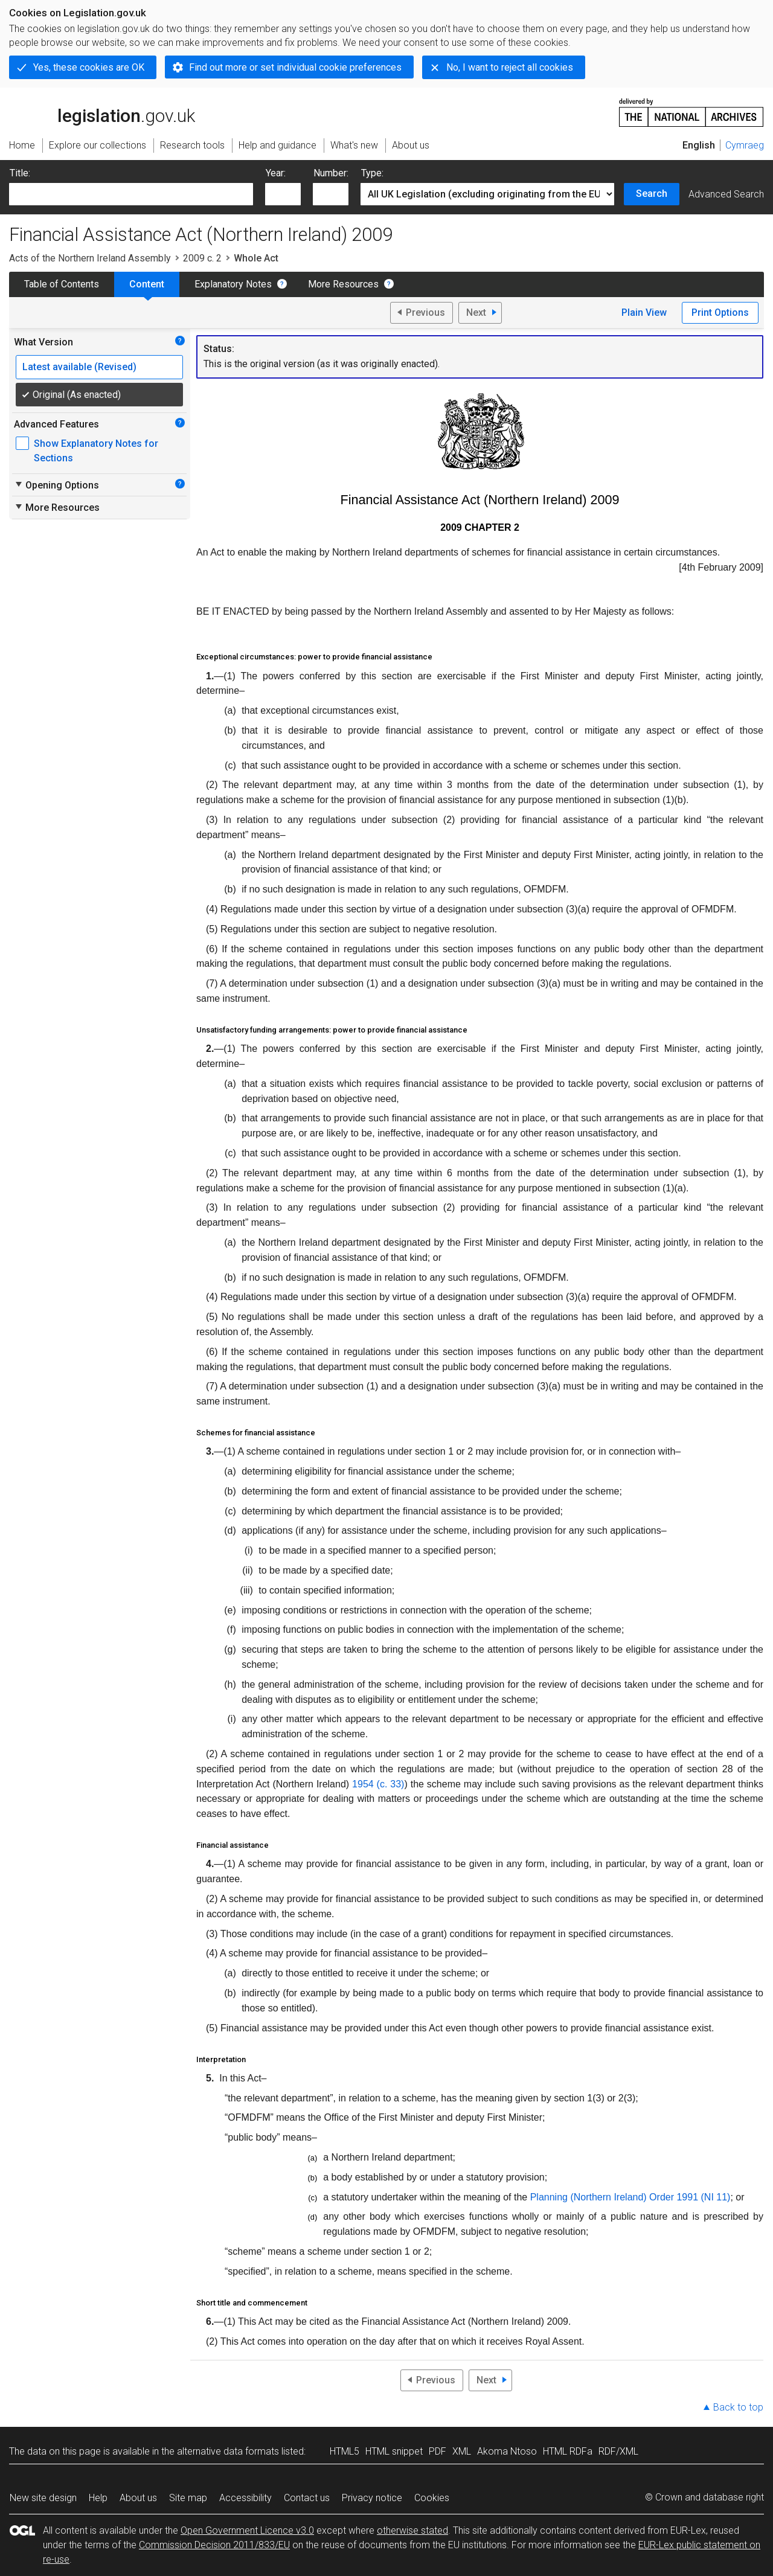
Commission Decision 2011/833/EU (214, 2545)
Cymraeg (744, 145)
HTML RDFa (567, 2451)
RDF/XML (618, 2451)
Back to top (738, 2407)
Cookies (431, 2498)
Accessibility (245, 2498)
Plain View (644, 312)
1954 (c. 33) (378, 1784)
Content (146, 284)
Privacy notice (372, 2498)
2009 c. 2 (202, 258)
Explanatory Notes (233, 284)
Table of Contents (61, 284)
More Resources (343, 284)
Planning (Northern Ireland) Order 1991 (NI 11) (630, 2197)
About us (138, 2498)
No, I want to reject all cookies (509, 67)
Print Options (720, 312)
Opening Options (56, 485)
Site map (188, 2498)
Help (98, 2498)
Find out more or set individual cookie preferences (295, 67)
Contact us (307, 2498)
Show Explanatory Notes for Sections (96, 451)
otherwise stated (412, 2530)
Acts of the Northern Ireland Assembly (90, 258)
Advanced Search (726, 194)
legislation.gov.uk (102, 111)
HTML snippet (394, 2451)
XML (461, 2451)
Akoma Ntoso (507, 2451)
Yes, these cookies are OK (88, 67)
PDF (437, 2451)
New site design (43, 2498)
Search (651, 193)
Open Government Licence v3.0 (247, 2530)
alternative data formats (228, 2451)
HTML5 (344, 2451)
